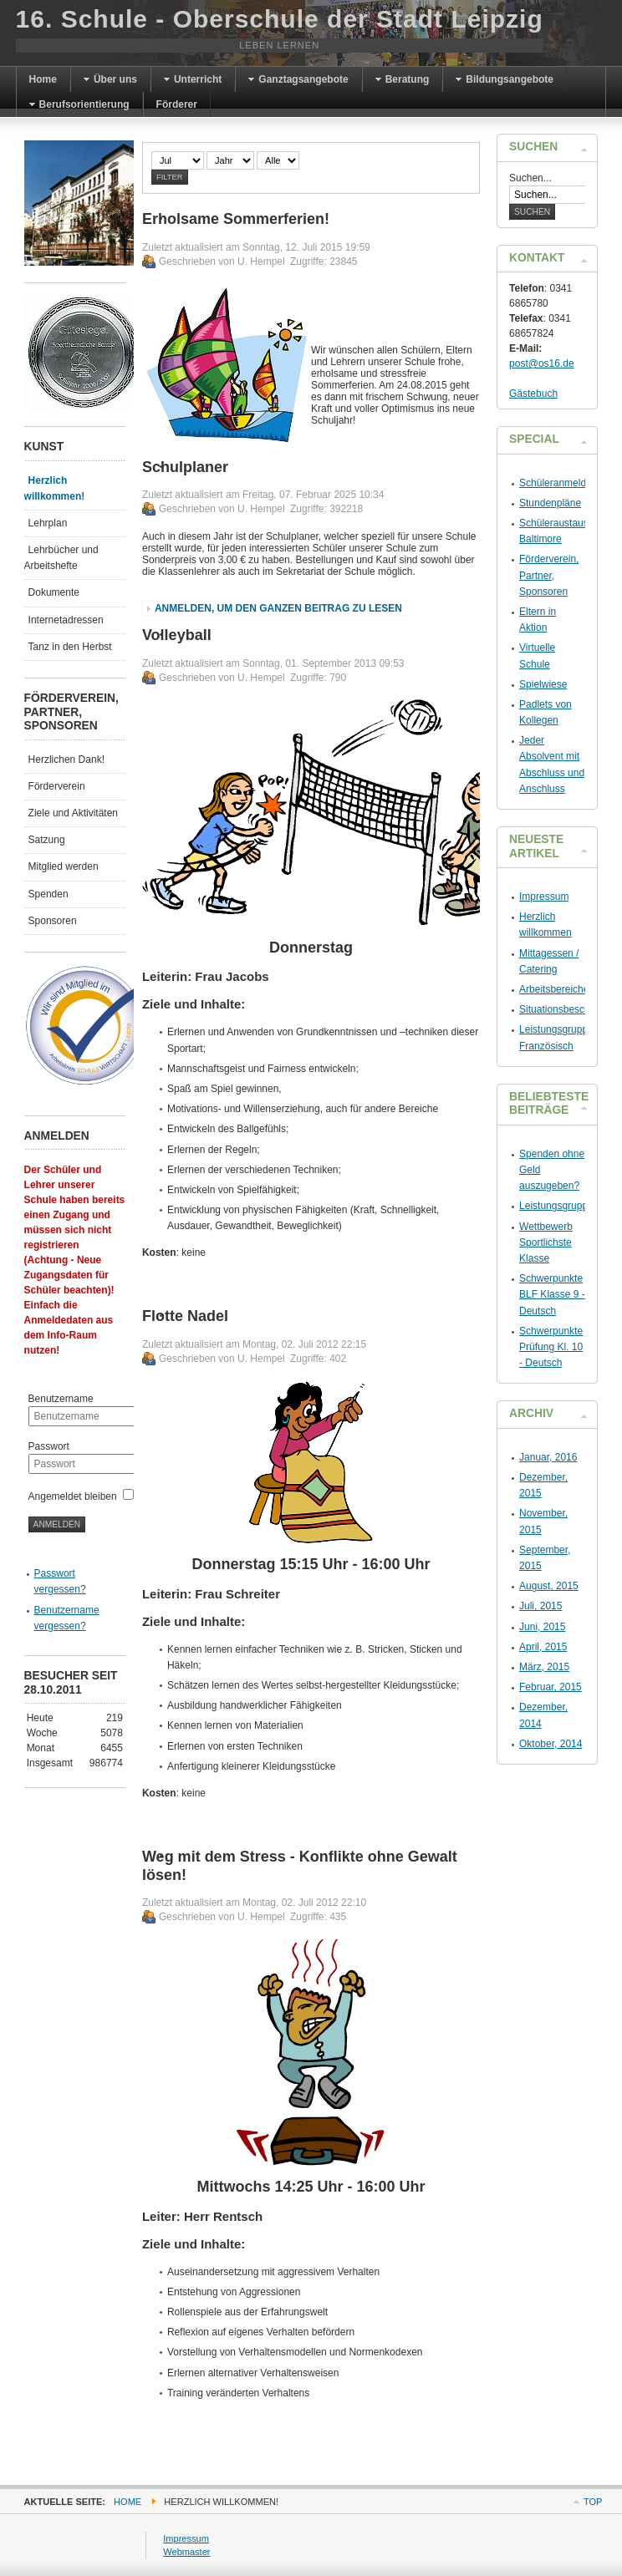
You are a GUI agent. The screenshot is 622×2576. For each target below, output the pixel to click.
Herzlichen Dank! (66, 759)
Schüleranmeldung (561, 483)
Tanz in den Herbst (70, 647)
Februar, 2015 (550, 1687)
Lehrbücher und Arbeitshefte (61, 558)
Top (593, 2502)
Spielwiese (543, 684)
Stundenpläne (550, 503)
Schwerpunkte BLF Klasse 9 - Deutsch (552, 1294)
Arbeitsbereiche (554, 989)
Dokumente (53, 592)
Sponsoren (52, 921)
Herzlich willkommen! (54, 488)
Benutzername (61, 1399)
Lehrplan (48, 523)
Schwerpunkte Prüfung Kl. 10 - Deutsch (551, 1347)
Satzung (46, 840)
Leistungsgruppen (559, 1206)
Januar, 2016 (548, 1457)
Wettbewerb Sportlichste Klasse (546, 1242)
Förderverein (56, 786)
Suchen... (530, 178)
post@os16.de (541, 363)
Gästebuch (533, 393)
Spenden (48, 894)
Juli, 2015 (540, 1606)
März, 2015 (544, 1667)
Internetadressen (66, 620)
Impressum (543, 896)
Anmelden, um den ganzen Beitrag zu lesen (278, 608)
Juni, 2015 (542, 1627)
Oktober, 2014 (550, 1744)
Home (127, 2502)
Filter (169, 177)
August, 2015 (549, 1586)
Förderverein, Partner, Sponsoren (549, 575)
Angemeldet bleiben (72, 1496)
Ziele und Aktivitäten (73, 813)
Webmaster (186, 2552)
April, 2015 (543, 1647)
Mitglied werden (63, 866)
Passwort (48, 1446)
